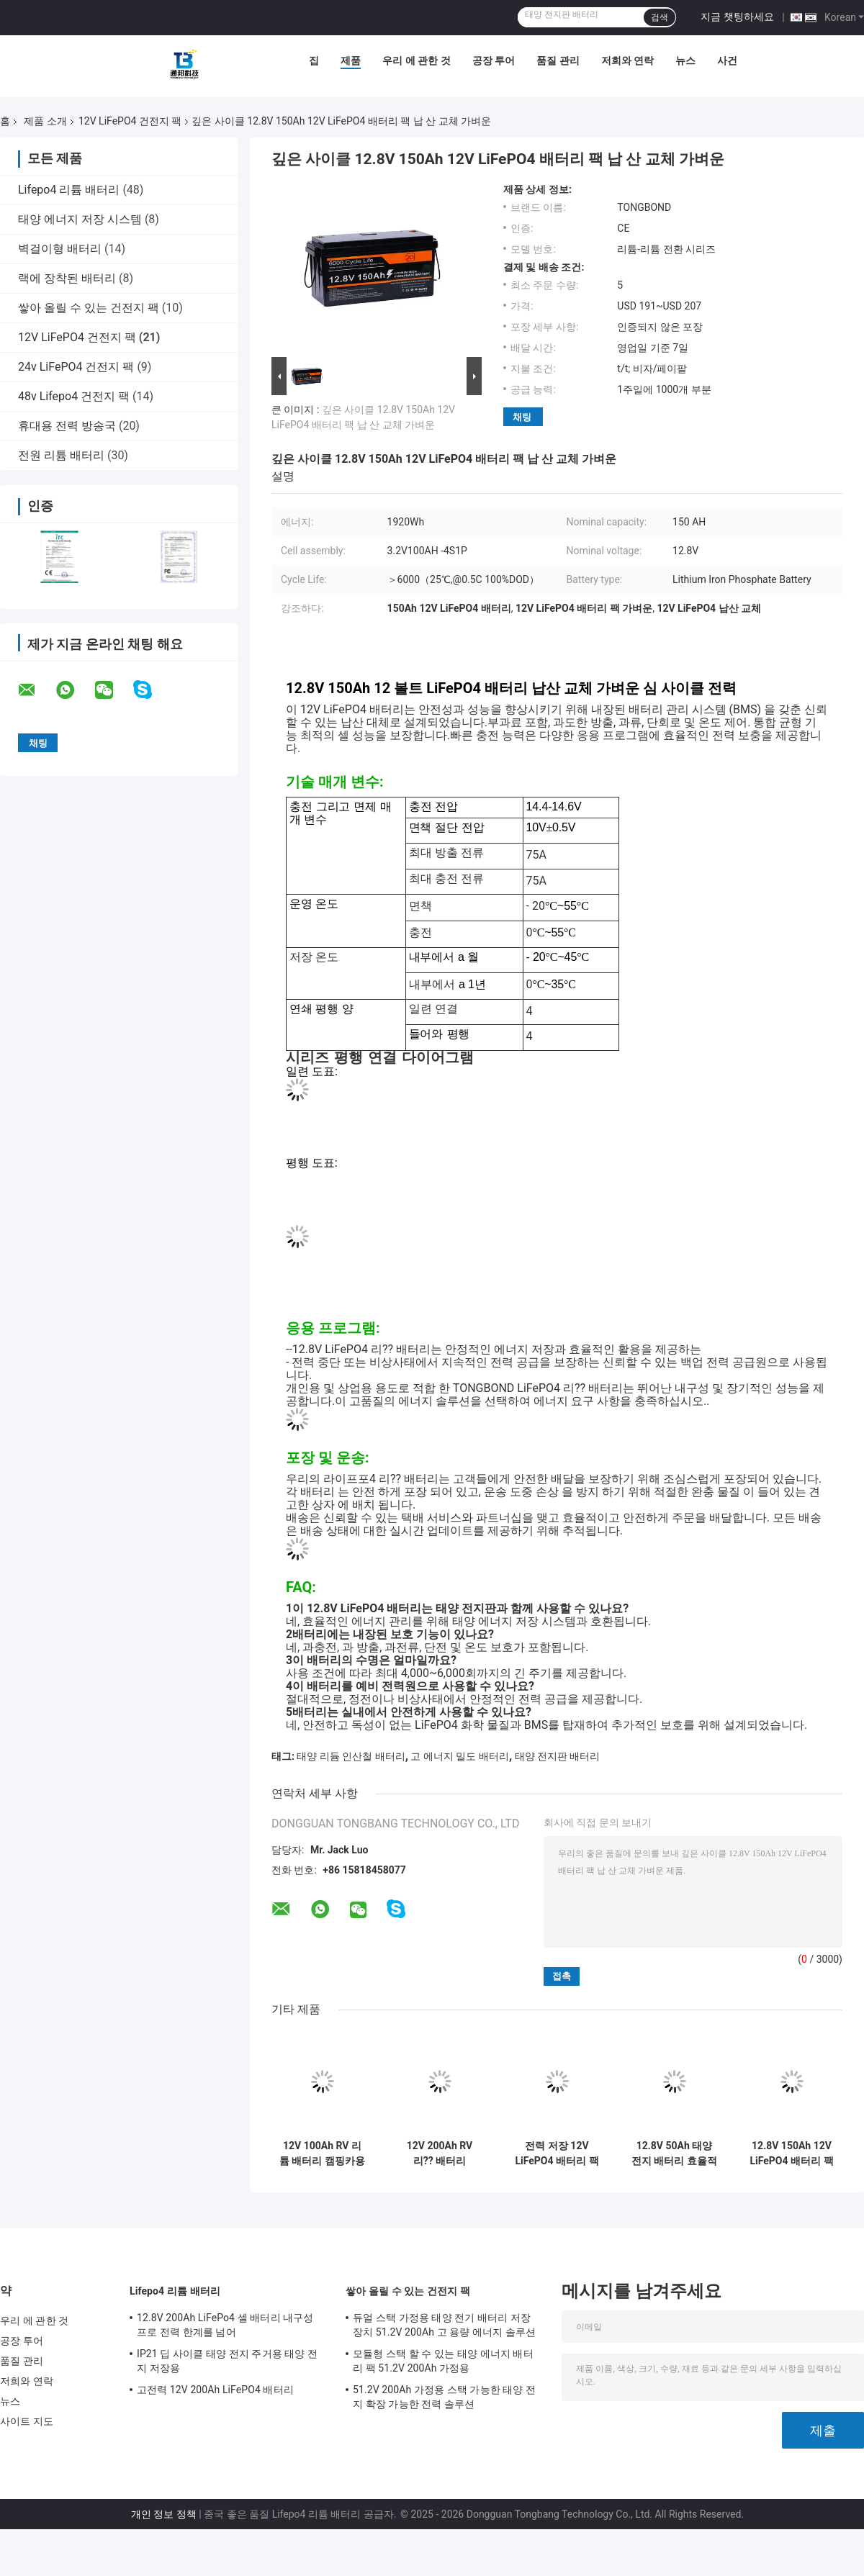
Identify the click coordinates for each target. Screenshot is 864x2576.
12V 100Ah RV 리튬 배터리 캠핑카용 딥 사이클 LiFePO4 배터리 (322, 2153)
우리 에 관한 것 (416, 60)
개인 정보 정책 (164, 2514)
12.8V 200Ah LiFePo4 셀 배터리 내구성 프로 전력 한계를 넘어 (225, 2325)
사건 (727, 60)
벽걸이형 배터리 (60, 249)
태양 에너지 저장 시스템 (80, 219)
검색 (659, 17)
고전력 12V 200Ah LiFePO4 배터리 (215, 2389)
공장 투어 (493, 60)
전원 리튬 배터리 (61, 455)
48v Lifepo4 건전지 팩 (74, 396)
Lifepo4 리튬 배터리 (69, 189)
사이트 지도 (26, 2421)
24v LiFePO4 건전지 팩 (76, 367)
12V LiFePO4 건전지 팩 (129, 121)
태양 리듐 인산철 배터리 (351, 1756)
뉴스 (685, 60)
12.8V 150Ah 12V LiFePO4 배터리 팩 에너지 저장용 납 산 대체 (791, 2153)
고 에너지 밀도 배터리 (459, 1756)
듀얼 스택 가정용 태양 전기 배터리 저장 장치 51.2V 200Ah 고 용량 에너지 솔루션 (444, 2325)
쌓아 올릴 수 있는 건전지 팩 (88, 308)
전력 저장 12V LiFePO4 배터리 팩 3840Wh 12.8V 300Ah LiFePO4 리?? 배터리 (556, 2153)
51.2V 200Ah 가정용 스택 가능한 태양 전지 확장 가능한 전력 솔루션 (444, 2397)
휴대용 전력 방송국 (67, 426)
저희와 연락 (627, 60)
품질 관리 (557, 60)
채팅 (522, 417)
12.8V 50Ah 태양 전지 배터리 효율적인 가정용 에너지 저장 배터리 (674, 2153)
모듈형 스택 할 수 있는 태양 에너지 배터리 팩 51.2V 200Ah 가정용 (443, 2361)
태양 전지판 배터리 (557, 1756)
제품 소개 (45, 121)
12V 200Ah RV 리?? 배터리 (440, 2153)
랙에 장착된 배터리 (67, 278)
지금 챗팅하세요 (737, 16)
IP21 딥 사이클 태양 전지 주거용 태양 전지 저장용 (227, 2361)
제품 (351, 60)
